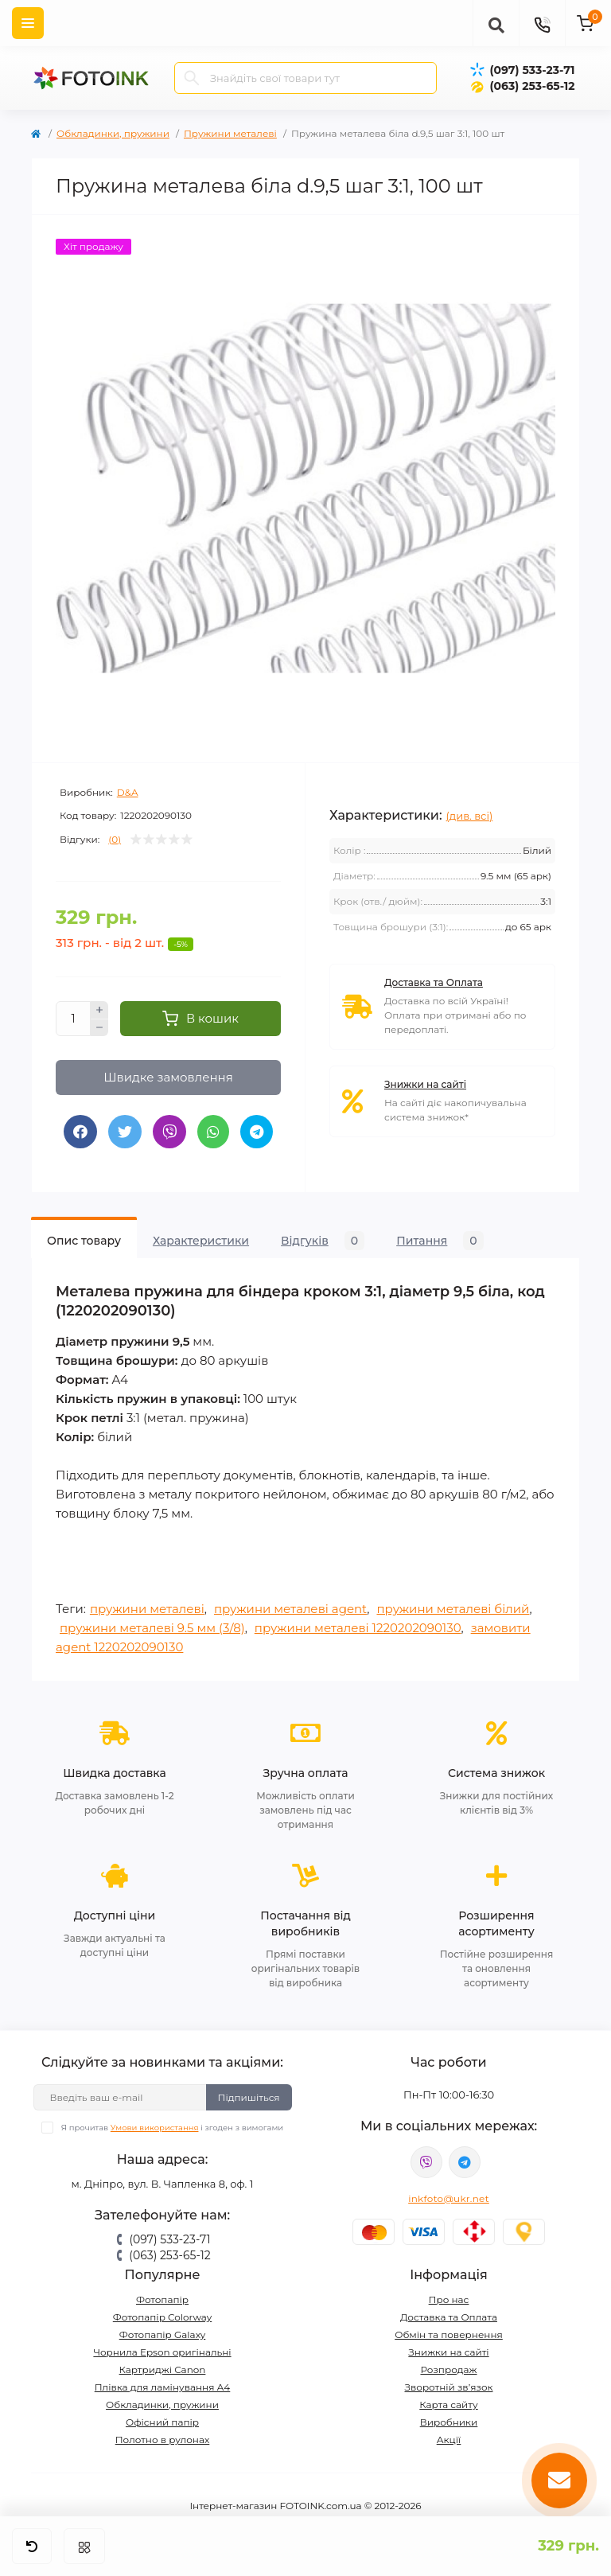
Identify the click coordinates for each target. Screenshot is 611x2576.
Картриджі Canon (162, 2369)
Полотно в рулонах (162, 2439)
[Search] (191, 78)
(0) (114, 839)
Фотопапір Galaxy (162, 2334)
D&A (127, 792)
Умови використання (155, 2127)
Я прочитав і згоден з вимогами (172, 2128)
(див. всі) (469, 815)
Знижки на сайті (425, 1084)
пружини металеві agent (290, 1608)
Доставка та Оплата (433, 982)
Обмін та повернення (449, 2334)
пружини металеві (147, 1608)
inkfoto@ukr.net (448, 2198)
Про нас (449, 2299)
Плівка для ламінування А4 (163, 2387)
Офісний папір (162, 2422)
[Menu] (28, 23)
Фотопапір (162, 2299)
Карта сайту (448, 2404)
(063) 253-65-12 (531, 86)
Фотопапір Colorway (162, 2317)
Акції (449, 2439)
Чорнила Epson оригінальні (162, 2352)
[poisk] (496, 23)
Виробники (449, 2422)
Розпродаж (448, 2369)
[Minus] (99, 1028)
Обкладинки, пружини (112, 133)
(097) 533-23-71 (531, 70)
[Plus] (99, 1010)
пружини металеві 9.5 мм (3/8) (152, 1627)
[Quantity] (73, 1018)
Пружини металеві (230, 133)
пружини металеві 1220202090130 (358, 1627)
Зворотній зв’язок (449, 2387)
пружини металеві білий (452, 1608)
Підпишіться (249, 2097)
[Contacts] (542, 23)
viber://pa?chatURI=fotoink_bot (426, 2162)
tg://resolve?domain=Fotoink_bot (464, 2162)
